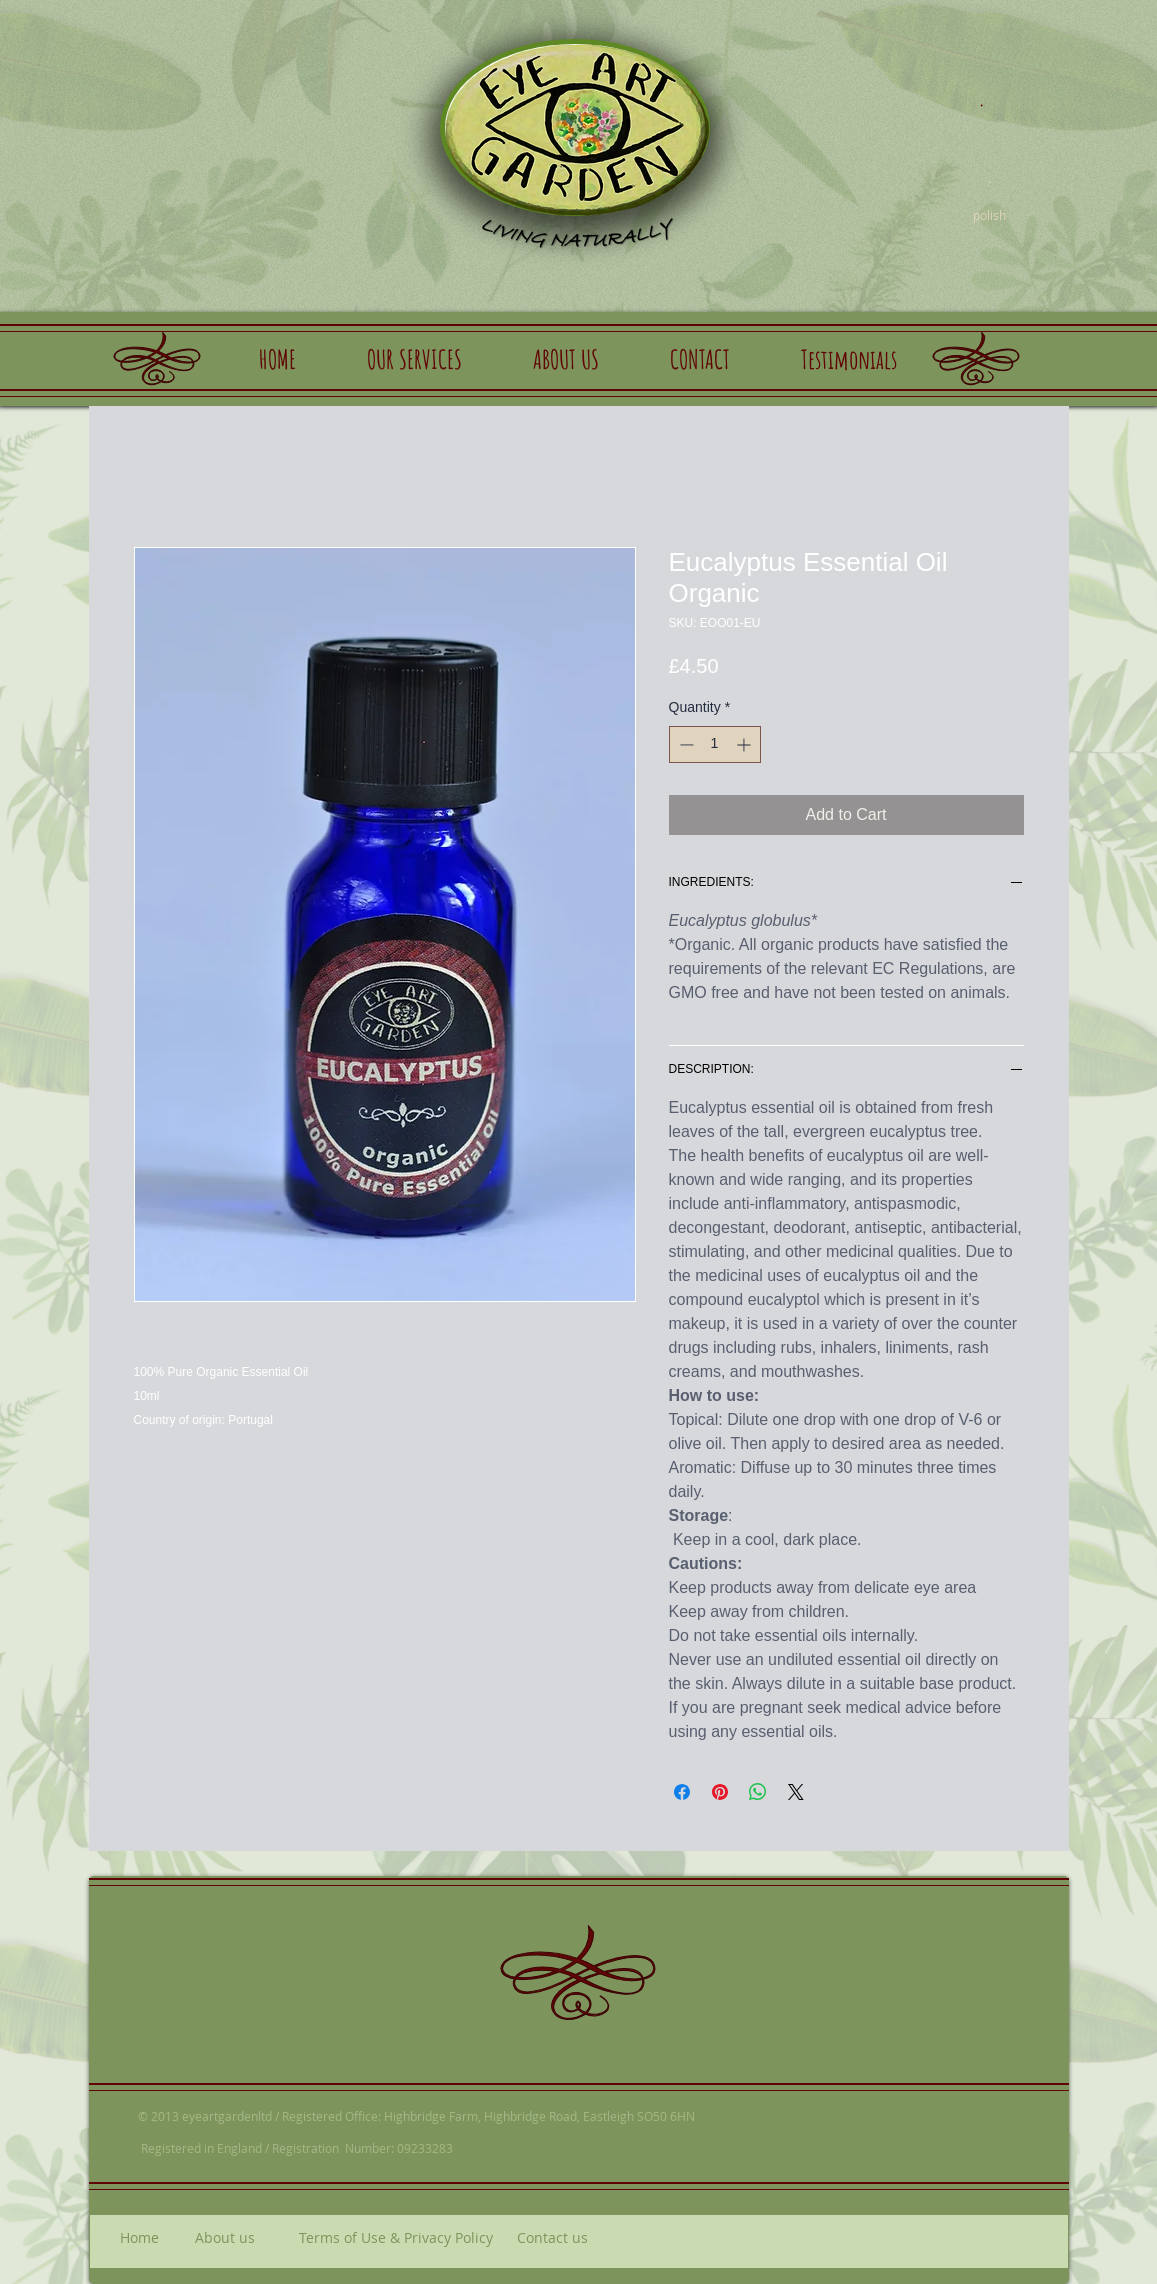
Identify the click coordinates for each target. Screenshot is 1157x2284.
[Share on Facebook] (682, 1792)
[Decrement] (684, 744)
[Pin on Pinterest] (720, 1792)
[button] (415, 359)
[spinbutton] (715, 744)
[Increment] (745, 744)
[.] (982, 97)
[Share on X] (796, 1792)
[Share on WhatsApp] (758, 1792)
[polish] (990, 215)
